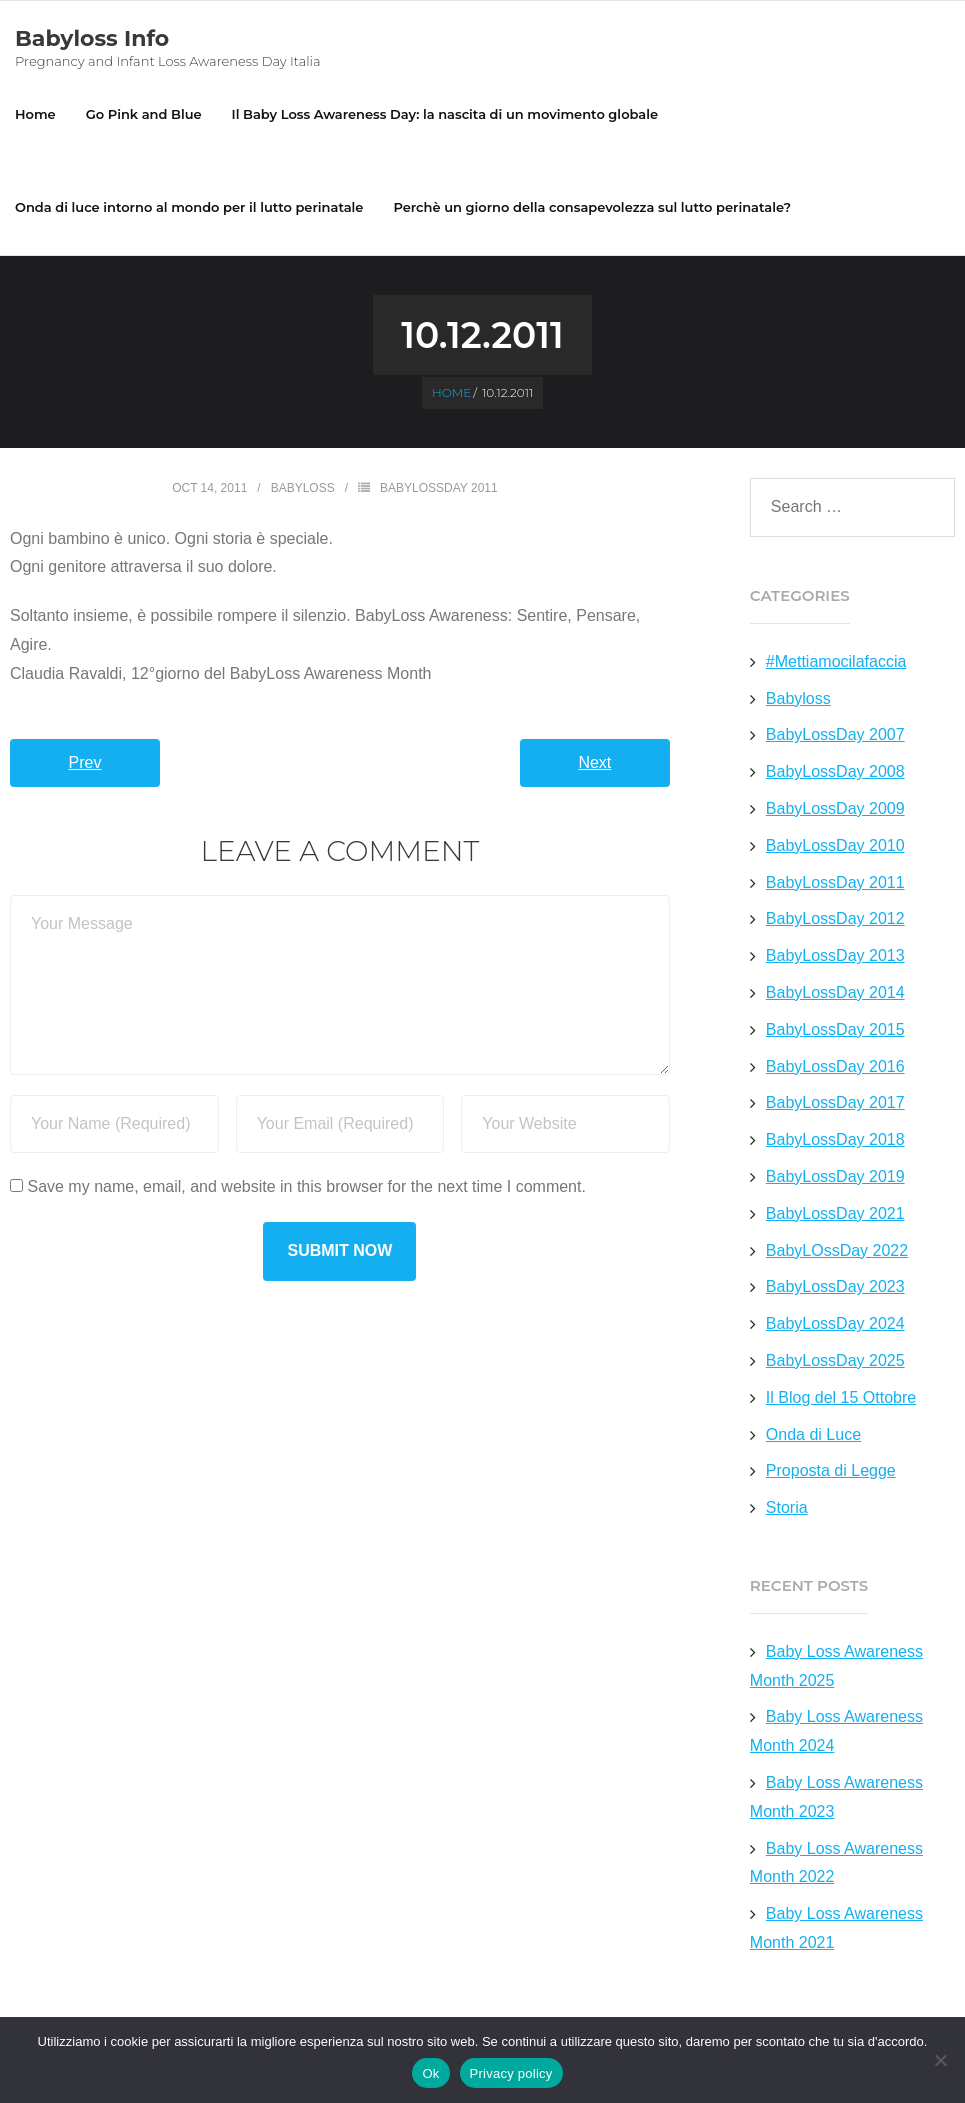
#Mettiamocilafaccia (836, 661)
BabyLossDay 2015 (835, 1029)
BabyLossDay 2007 (835, 734)
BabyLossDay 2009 (835, 808)
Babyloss (303, 488)
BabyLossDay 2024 (835, 1323)
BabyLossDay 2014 (835, 992)
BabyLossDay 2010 (835, 845)
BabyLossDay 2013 (835, 955)
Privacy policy (511, 2073)
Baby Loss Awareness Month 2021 (836, 1928)
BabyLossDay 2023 (835, 1286)
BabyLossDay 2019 (835, 1176)
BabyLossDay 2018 (835, 1139)
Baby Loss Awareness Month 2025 (836, 1666)
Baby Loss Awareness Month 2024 (836, 1731)
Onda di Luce (813, 1434)
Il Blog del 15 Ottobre (841, 1397)
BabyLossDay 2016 (835, 1066)
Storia (787, 1507)
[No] (940, 2060)
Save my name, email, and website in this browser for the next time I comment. (306, 1186)
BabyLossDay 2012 (835, 918)
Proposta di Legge (831, 1470)
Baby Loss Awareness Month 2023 (836, 1797)
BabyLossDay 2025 (835, 1360)
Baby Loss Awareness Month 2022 (836, 1863)
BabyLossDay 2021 (835, 1213)
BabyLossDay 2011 (439, 488)
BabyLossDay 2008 (835, 771)
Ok (430, 2073)
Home (35, 114)
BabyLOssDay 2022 (837, 1250)
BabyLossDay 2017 (835, 1102)
